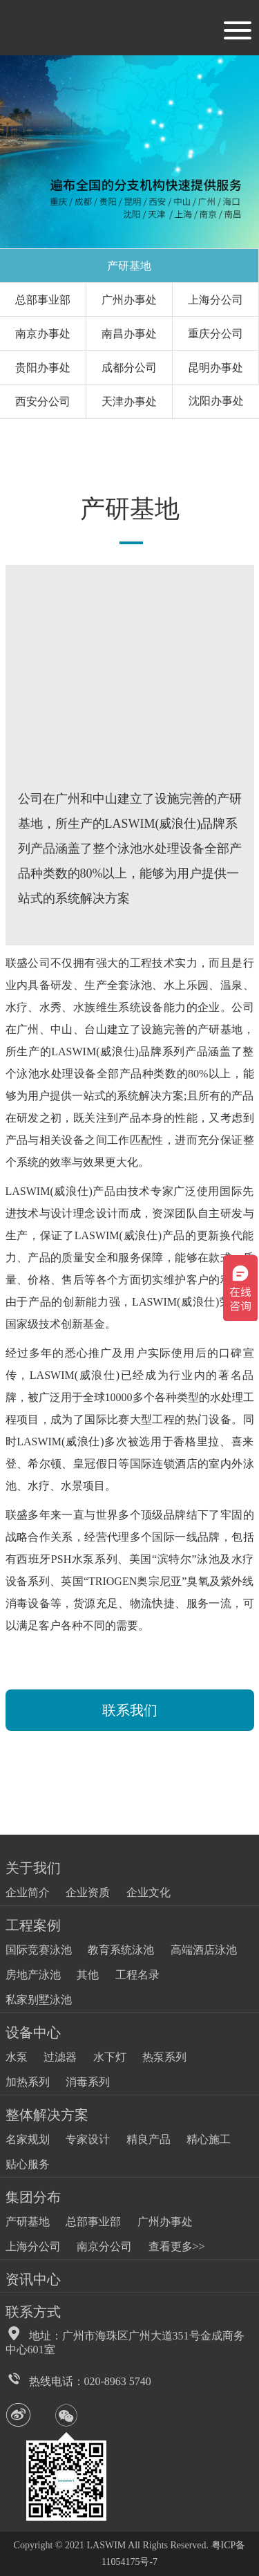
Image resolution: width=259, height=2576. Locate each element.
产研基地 (129, 266)
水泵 (17, 2057)
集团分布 (33, 2197)
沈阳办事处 (216, 401)
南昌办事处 (129, 334)
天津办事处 (129, 401)
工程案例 (33, 1925)
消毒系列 (88, 2082)
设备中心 (33, 2032)
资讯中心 (33, 2279)
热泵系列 (164, 2057)
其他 (88, 1975)
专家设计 (88, 2139)
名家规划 (28, 2139)
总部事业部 (42, 300)
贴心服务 (28, 2164)
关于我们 (33, 1867)
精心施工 (208, 2139)
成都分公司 (129, 367)
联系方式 (33, 2311)
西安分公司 (42, 401)
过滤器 (60, 2057)
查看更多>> (176, 2246)
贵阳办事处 (42, 367)
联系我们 (129, 1710)
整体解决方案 (47, 2114)
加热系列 (28, 2082)
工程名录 (137, 1975)
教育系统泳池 (121, 1950)
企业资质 (88, 1892)
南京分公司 (104, 2246)
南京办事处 (42, 334)
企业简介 (28, 1892)
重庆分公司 (215, 334)
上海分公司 (215, 300)
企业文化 (148, 1892)
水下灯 (109, 2057)
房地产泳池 (33, 1975)
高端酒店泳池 (204, 1950)
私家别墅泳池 (39, 1999)
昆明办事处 (215, 367)
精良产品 (148, 2139)
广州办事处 (129, 300)
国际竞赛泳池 (39, 1950)
